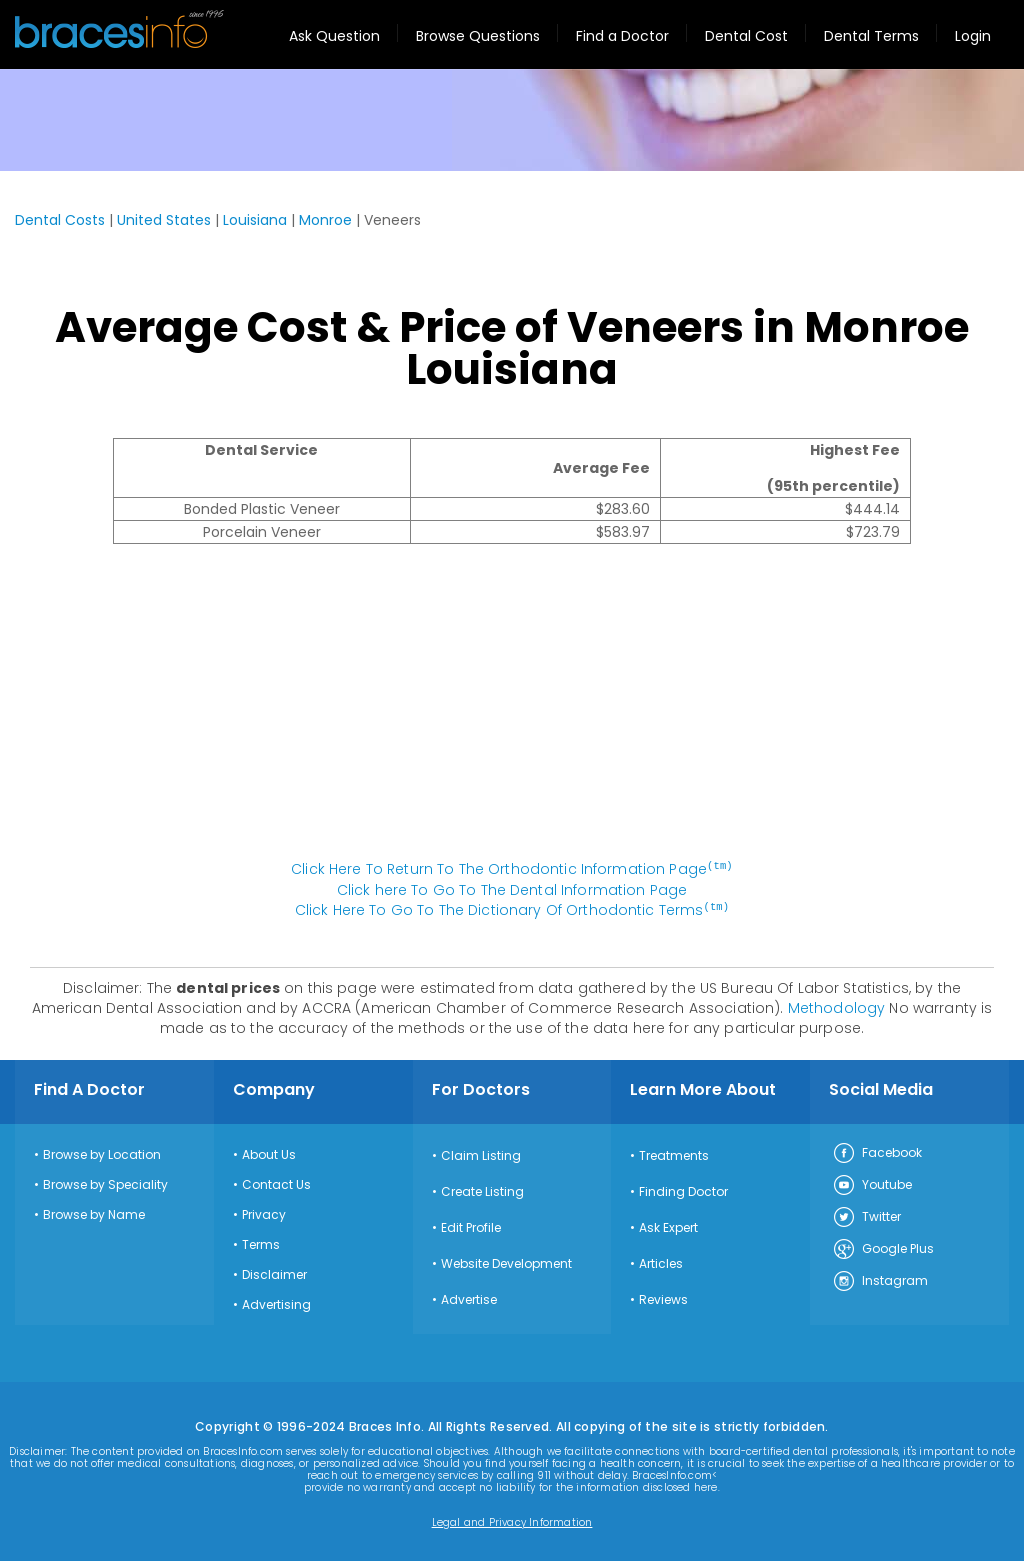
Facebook (877, 1152)
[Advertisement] (512, 712)
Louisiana (255, 220)
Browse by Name (94, 1213)
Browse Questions (478, 36)
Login (973, 36)
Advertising (276, 1303)
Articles (661, 1262)
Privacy (264, 1213)
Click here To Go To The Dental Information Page (512, 889)
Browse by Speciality (105, 1183)
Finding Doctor (683, 1190)
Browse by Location (102, 1153)
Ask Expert (668, 1226)
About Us (269, 1153)
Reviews (663, 1298)
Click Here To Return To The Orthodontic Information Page (512, 869)
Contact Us (276, 1183)
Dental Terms (871, 36)
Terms (261, 1243)
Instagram (880, 1280)
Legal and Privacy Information (512, 1521)
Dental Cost (746, 36)
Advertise (469, 1298)
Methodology (837, 1006)
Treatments (674, 1154)
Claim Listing (481, 1154)
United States (164, 220)
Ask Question (334, 36)
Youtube (872, 1184)
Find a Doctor (622, 36)
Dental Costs (60, 220)
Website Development (506, 1262)
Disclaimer (274, 1273)
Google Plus (883, 1248)
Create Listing (482, 1190)
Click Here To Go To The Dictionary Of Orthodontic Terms (512, 909)
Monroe (325, 220)
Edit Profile (471, 1226)
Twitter (866, 1216)
